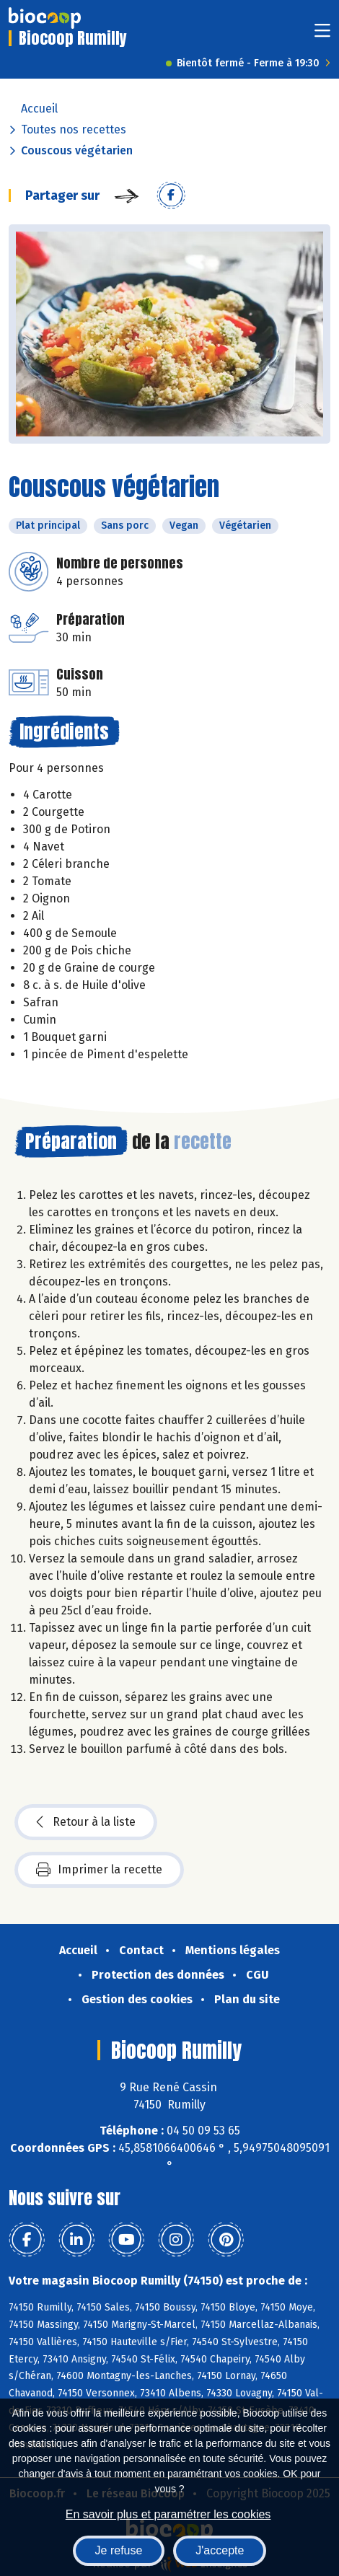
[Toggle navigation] (322, 35)
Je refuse (119, 2550)
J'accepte (219, 2550)
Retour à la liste (86, 1822)
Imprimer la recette (99, 1870)
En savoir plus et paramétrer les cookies (168, 2514)
